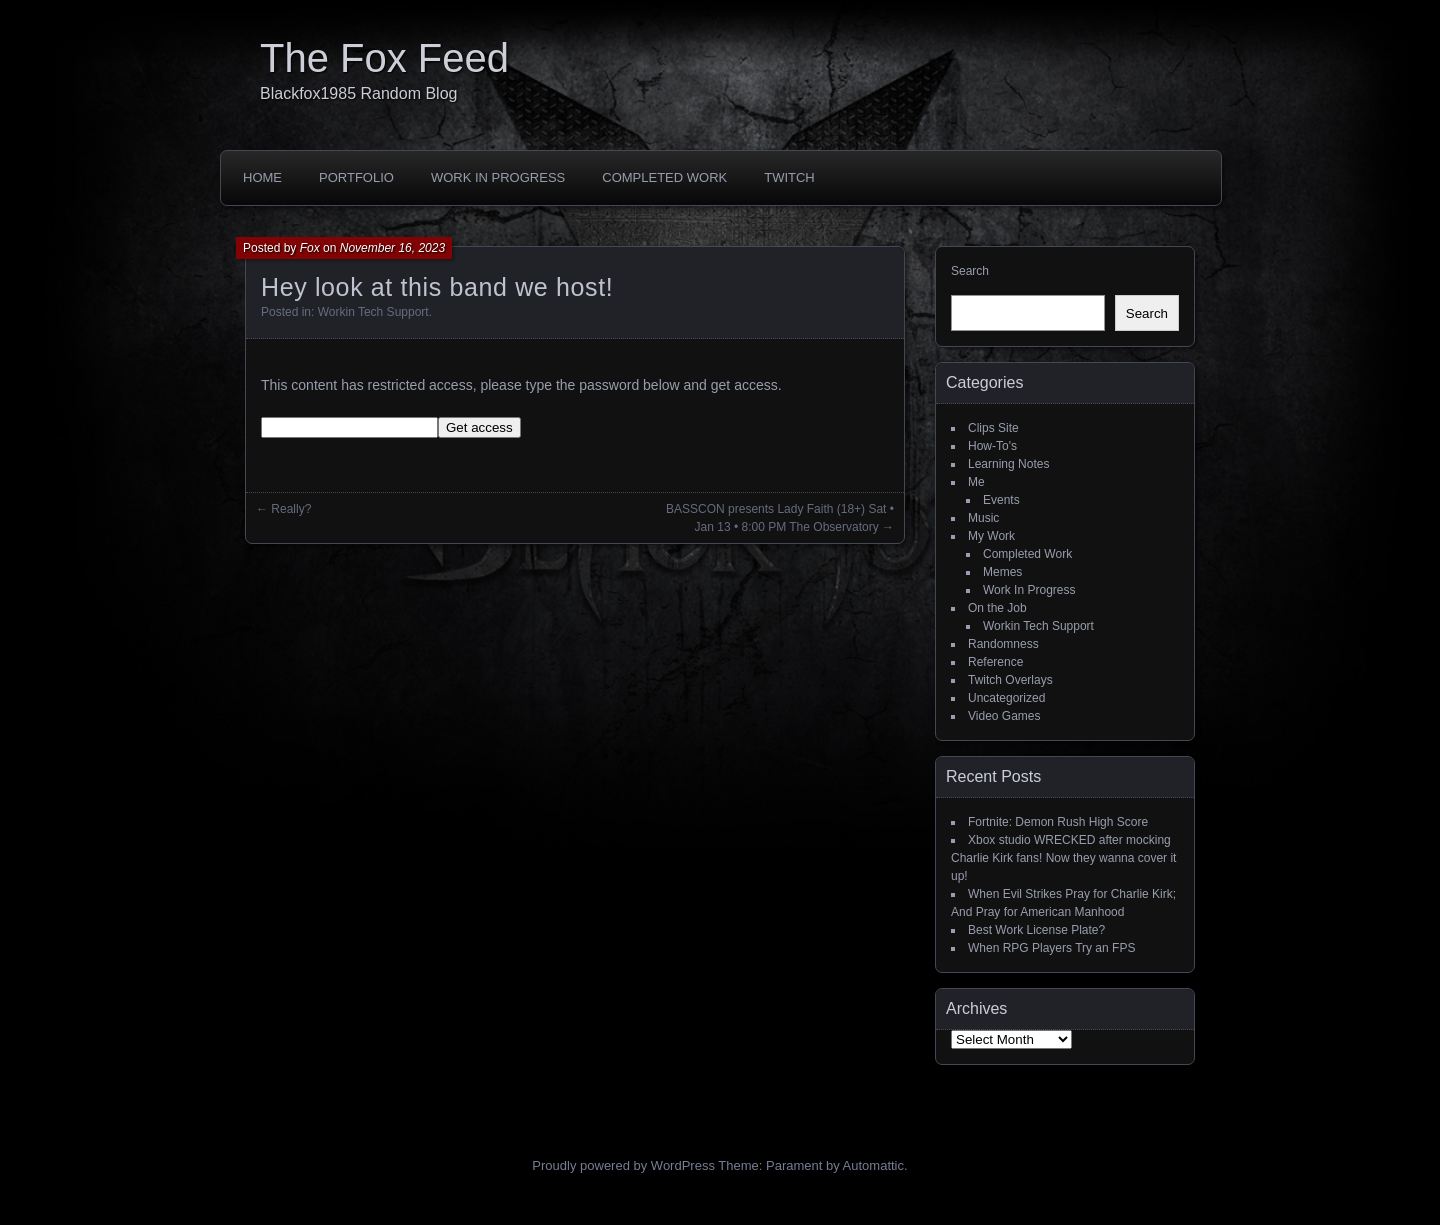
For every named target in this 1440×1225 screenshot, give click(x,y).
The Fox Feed (384, 58)
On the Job (997, 608)
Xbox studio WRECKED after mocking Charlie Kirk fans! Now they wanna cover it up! (1063, 858)
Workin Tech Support (373, 312)
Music (983, 518)
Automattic (873, 1165)
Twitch (789, 177)
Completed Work (664, 177)
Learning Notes (1008, 464)
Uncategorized (1006, 698)
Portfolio (356, 177)
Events (1001, 500)
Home (262, 177)
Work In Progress (498, 177)
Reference (995, 662)
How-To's (992, 446)
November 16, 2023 (392, 248)
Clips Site (993, 428)
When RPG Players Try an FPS (1051, 948)
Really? (291, 509)
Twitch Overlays (1010, 680)
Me (976, 482)
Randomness (1003, 644)
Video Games (1004, 716)
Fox (310, 248)
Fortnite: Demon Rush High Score (1058, 822)
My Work (991, 536)
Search (970, 271)
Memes (1002, 572)
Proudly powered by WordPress (623, 1165)
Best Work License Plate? (1036, 930)
